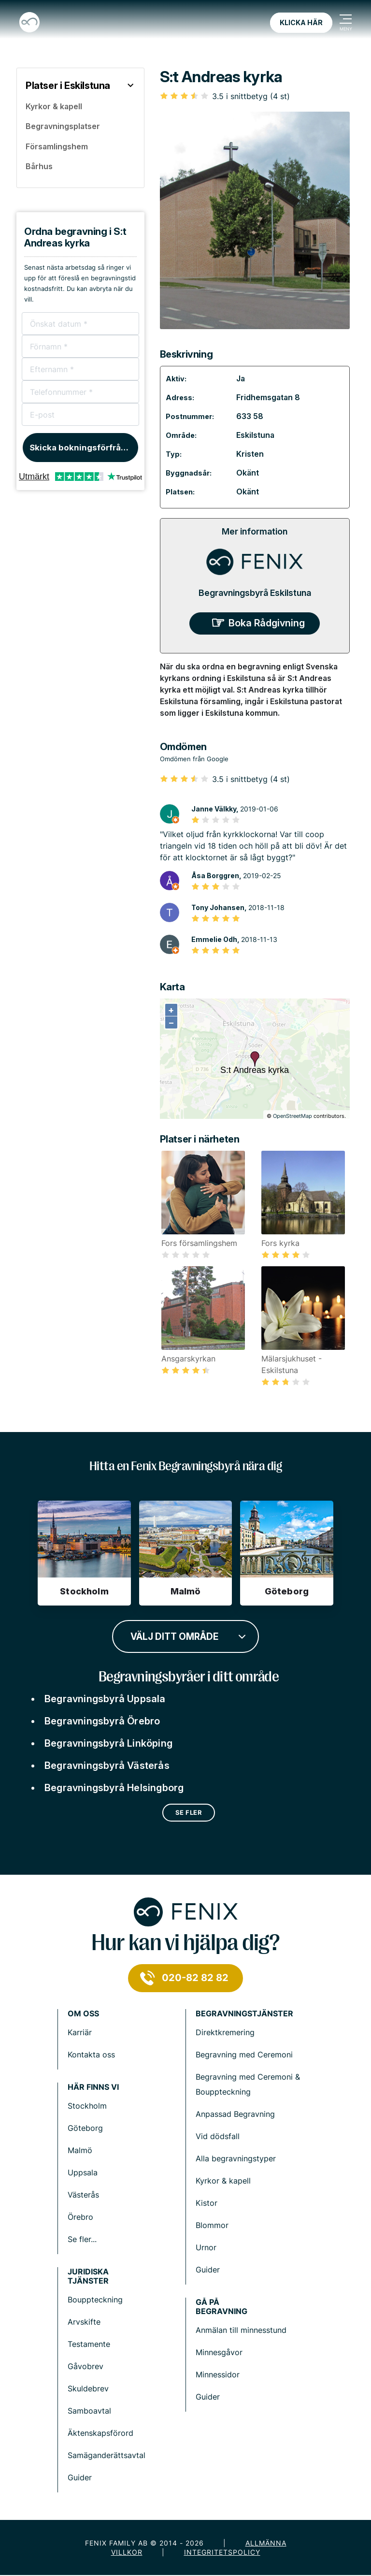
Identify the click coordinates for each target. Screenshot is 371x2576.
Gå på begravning (221, 2307)
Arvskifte (84, 2322)
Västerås (83, 2195)
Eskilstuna (255, 435)
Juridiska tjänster (88, 2276)
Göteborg (85, 2128)
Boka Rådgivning (266, 623)
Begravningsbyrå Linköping (108, 1743)
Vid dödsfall (218, 2136)
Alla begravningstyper (236, 2158)
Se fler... (82, 2239)
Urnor (206, 2247)
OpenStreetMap (292, 1116)
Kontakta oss (91, 2054)
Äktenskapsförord (100, 2433)
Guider (208, 2269)
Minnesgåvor (219, 2352)
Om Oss (83, 2013)
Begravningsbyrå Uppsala (105, 1699)
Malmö (80, 2150)
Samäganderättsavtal (106, 2455)
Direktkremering (225, 2032)
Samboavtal (89, 2411)
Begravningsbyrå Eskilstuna (255, 593)
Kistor (206, 2203)
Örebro (80, 2217)
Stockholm (87, 2106)
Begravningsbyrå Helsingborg (114, 1788)
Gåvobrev (85, 2366)
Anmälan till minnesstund (241, 2330)
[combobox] (185, 1635)
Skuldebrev (88, 2388)
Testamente (89, 2344)
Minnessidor (218, 2374)
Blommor (212, 2225)
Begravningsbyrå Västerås (107, 1765)
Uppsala (83, 2172)
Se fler (188, 1812)
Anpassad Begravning (235, 2114)
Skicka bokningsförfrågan (82, 447)
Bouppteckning (95, 2299)
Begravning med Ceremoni (244, 2054)
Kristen (250, 454)
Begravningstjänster (244, 2013)
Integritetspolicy (222, 2552)
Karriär (80, 2032)
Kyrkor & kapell (223, 2180)
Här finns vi (93, 2087)
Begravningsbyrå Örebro (102, 1721)
